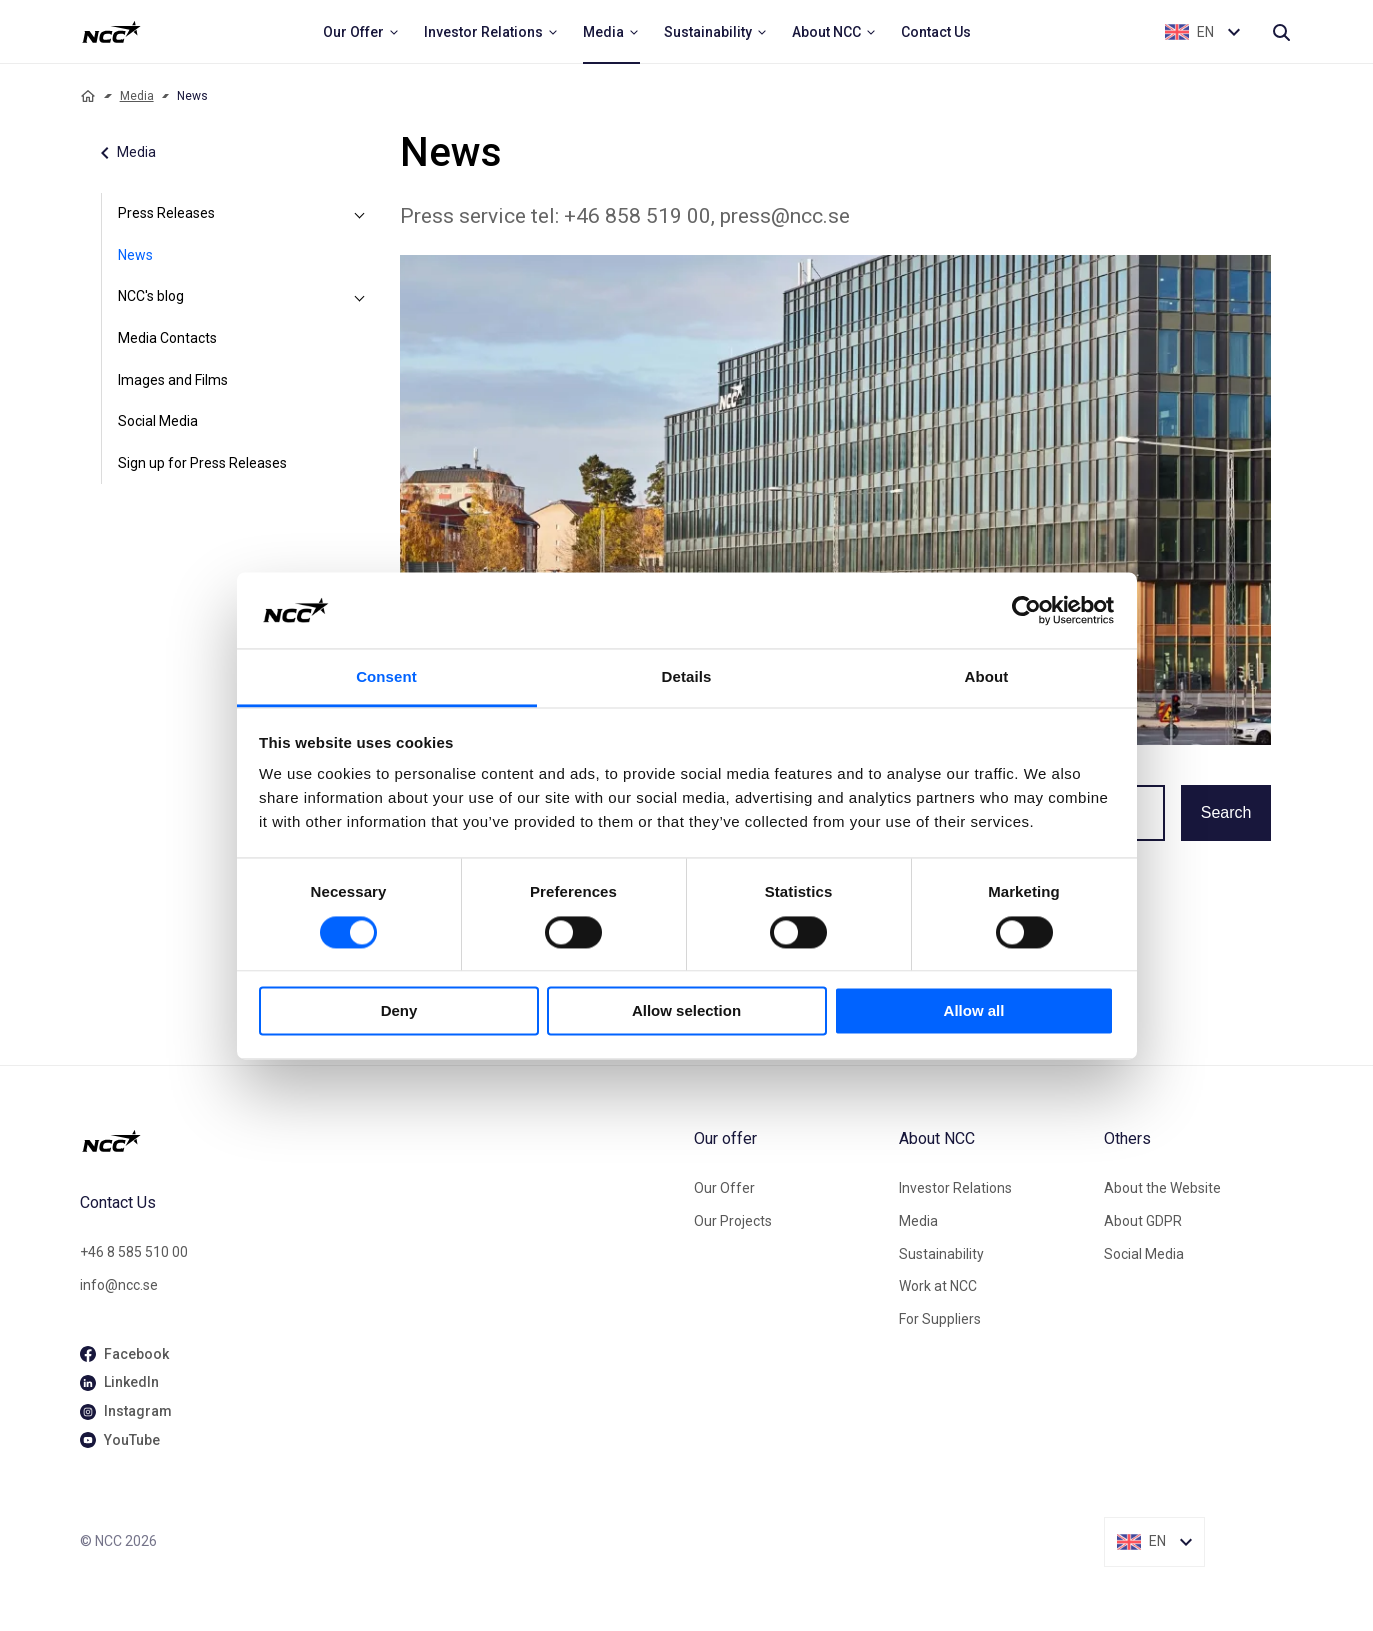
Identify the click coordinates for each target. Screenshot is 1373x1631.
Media (137, 96)
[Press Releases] (360, 214)
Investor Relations (955, 1188)
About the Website (1162, 1188)
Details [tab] (687, 677)
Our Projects (733, 1221)
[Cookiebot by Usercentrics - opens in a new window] (1026, 610)
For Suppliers (940, 1319)
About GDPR (1143, 1221)
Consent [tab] (386, 677)
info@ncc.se (119, 1285)
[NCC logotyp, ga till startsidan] (111, 32)
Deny (399, 1011)
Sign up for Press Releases (202, 463)
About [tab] (987, 677)
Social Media (158, 421)
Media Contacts (167, 338)
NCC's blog (151, 296)
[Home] (88, 96)
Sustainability (941, 1254)
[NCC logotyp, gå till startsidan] (379, 1141)
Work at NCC (938, 1286)
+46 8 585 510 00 (134, 1252)
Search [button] (1226, 812)
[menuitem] (361, 32)
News (135, 255)
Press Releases (166, 213)
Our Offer (724, 1188)
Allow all (974, 1011)
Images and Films (173, 380)
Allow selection (686, 1011)
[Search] (1281, 32)
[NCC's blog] (360, 297)
